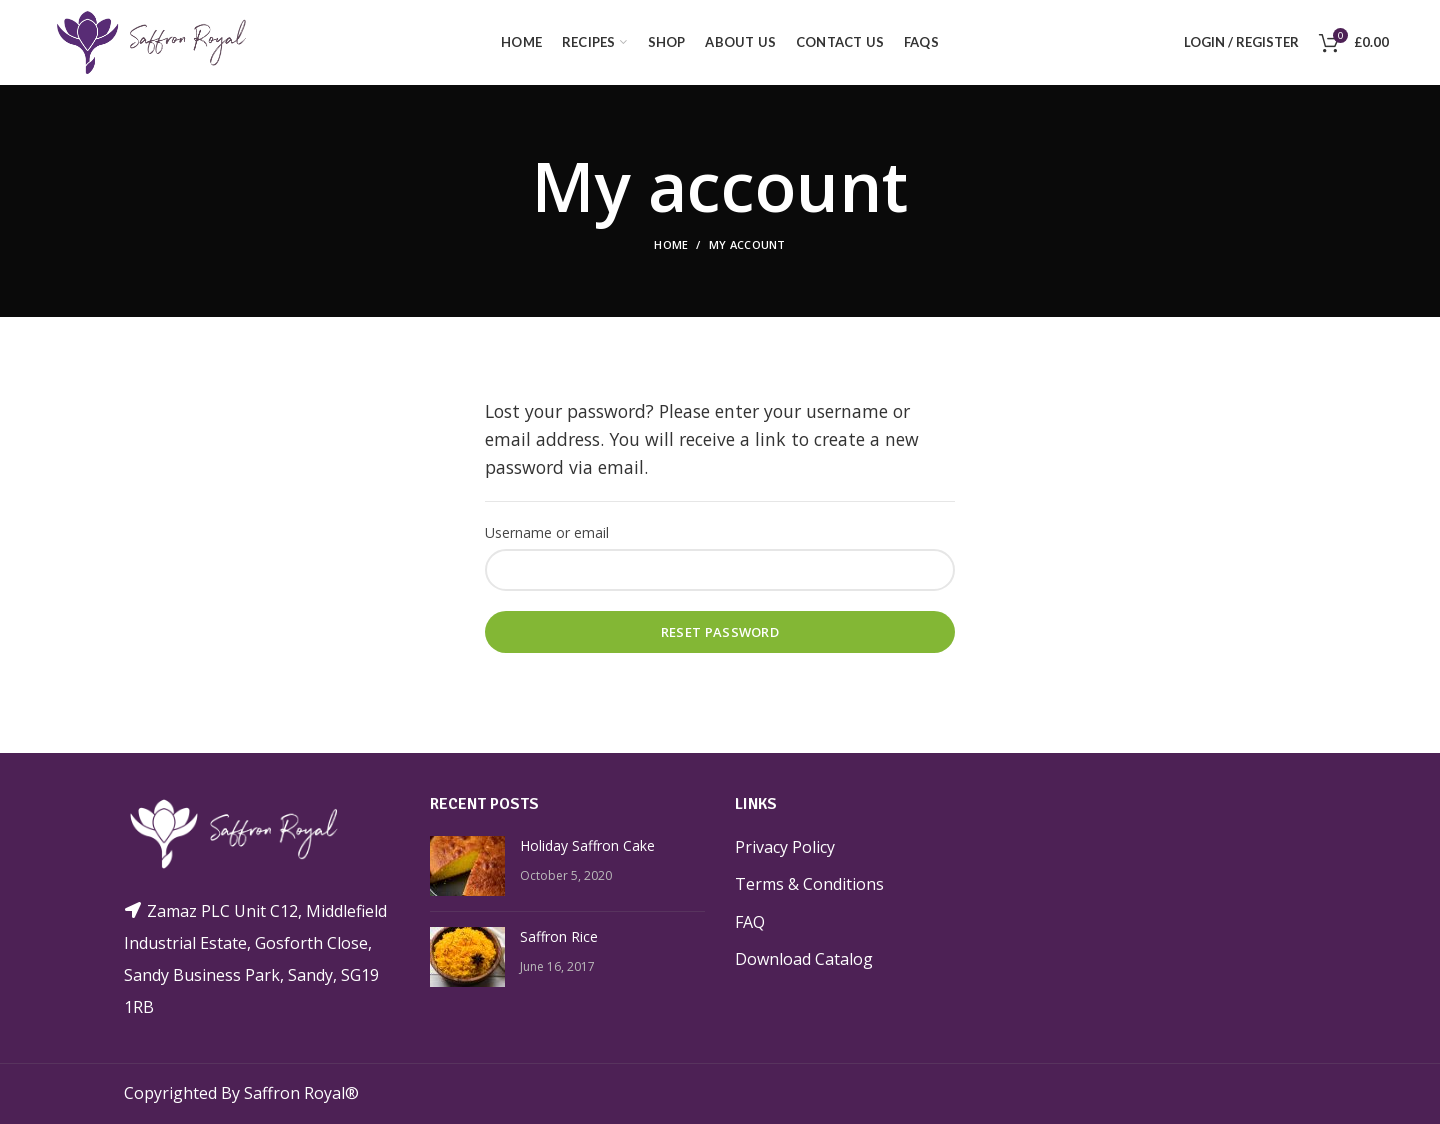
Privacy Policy (785, 846)
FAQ (751, 921)
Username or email (544, 533)
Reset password (720, 631)
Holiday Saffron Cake (586, 845)
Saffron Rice (558, 936)
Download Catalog (800, 958)
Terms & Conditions (804, 883)
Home (672, 245)
